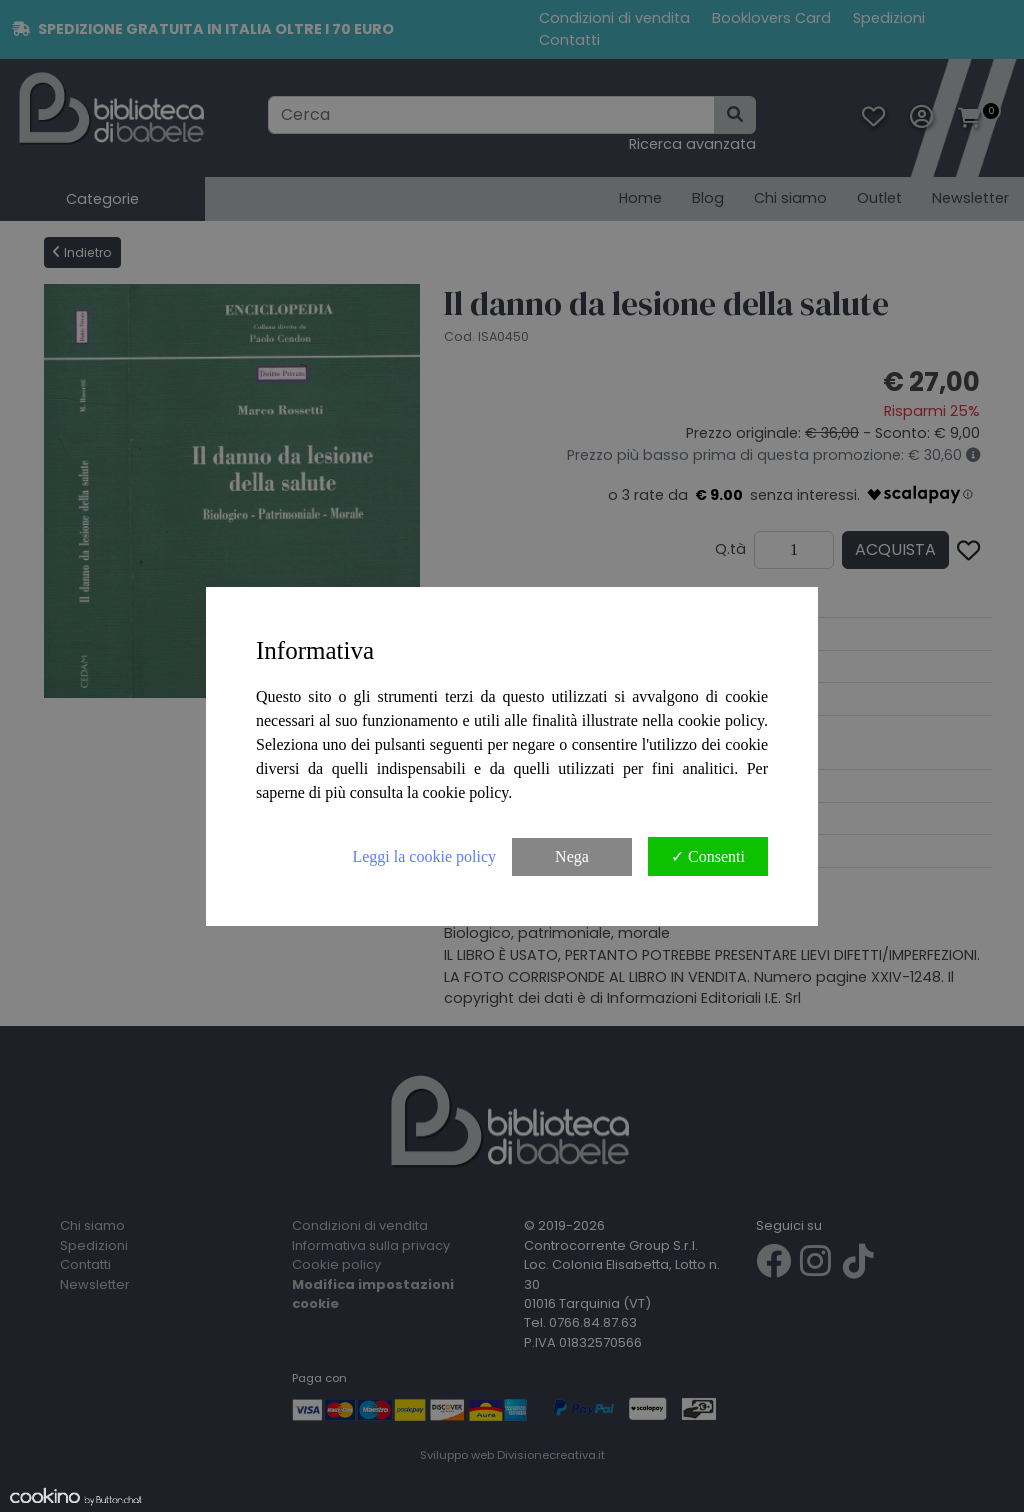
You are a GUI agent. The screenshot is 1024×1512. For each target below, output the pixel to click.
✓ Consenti (708, 856)
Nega (572, 856)
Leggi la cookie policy (424, 856)
